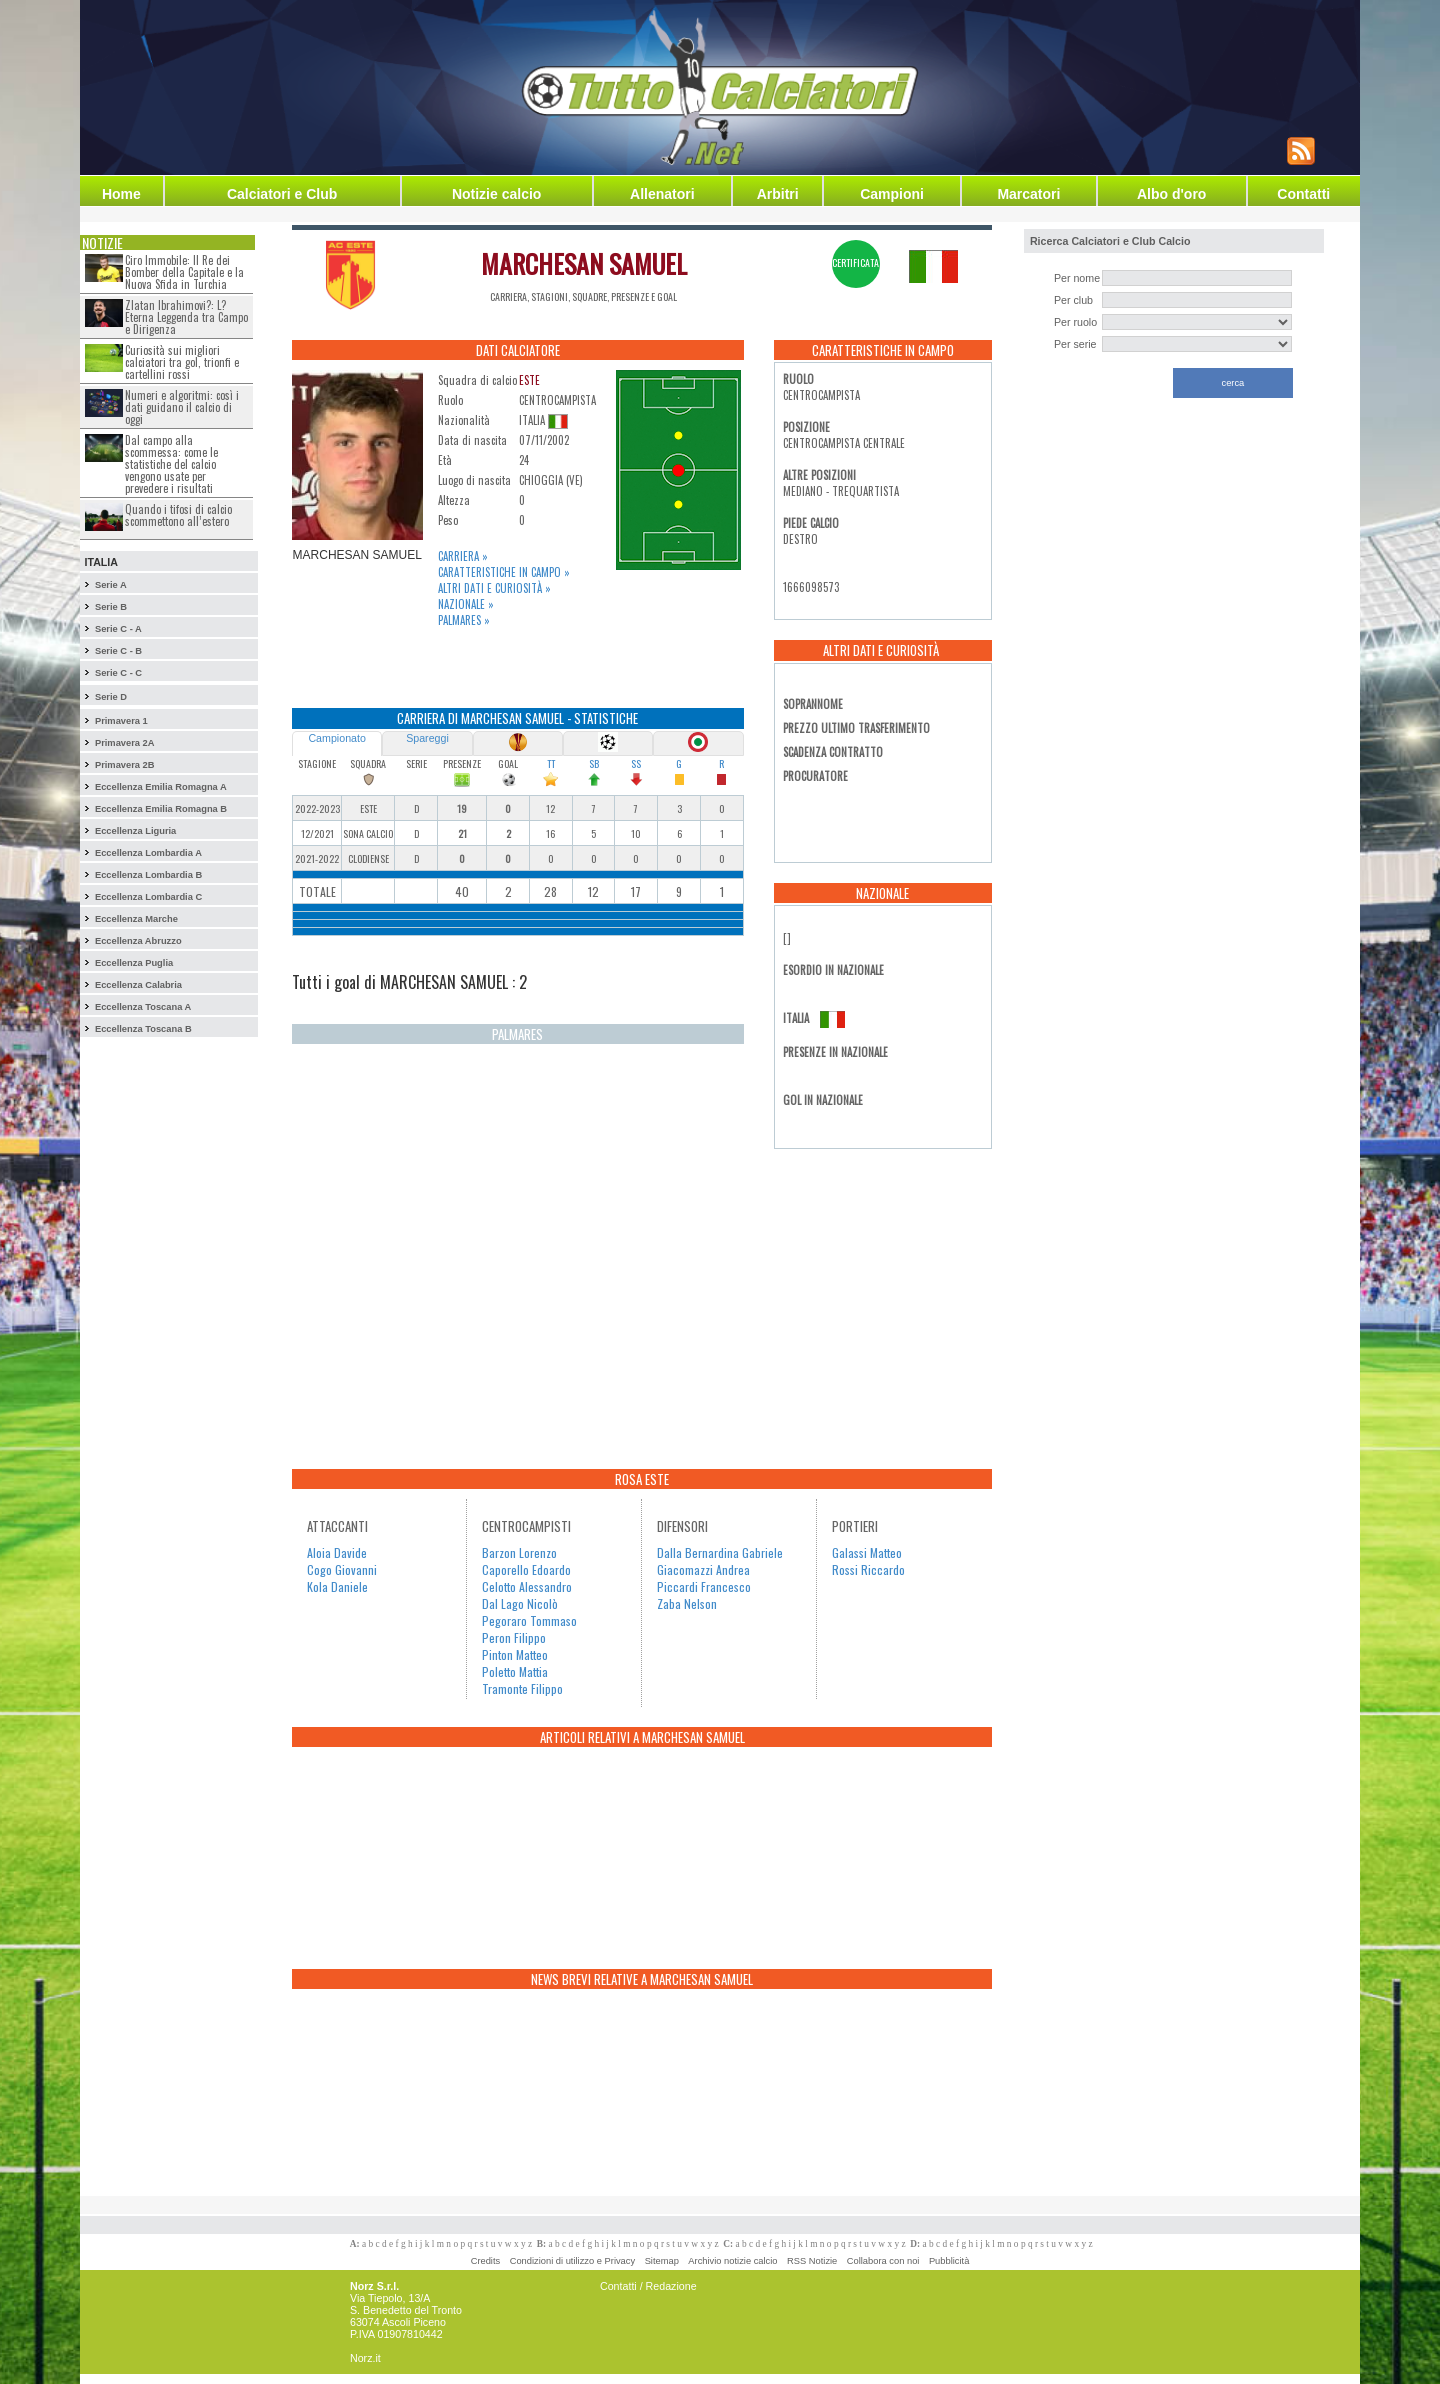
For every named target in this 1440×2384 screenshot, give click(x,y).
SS (636, 763)
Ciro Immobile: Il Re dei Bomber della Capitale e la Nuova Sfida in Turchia (184, 272)
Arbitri (778, 194)
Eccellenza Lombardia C (148, 897)
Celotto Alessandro (527, 1586)
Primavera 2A (125, 743)
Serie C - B (118, 651)
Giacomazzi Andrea (703, 1569)
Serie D (111, 697)
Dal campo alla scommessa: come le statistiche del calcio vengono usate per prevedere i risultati (171, 464)
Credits (486, 2261)
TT (551, 763)
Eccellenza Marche (136, 919)
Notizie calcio (496, 194)
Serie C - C (118, 673)
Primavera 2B (125, 765)
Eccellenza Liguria (135, 831)
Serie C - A (118, 629)
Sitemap (662, 2261)
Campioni (892, 194)
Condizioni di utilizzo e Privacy (572, 2261)
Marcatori (1028, 194)
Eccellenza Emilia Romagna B (161, 809)
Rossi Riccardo (868, 1569)
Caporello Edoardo (526, 1569)
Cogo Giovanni (342, 1569)
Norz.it (365, 2358)
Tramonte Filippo (522, 1688)
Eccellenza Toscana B (143, 1029)
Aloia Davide (337, 1552)
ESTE (529, 380)
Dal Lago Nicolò (520, 1603)
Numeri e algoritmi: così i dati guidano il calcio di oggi (182, 407)
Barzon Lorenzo (519, 1552)
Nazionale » (466, 604)
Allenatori (662, 194)
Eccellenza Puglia (134, 963)
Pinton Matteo (515, 1654)
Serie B (111, 607)
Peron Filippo (514, 1637)
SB (594, 763)
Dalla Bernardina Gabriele (720, 1552)
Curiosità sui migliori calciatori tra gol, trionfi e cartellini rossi (182, 362)
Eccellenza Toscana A (143, 1007)
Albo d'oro (1171, 194)
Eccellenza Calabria (138, 985)
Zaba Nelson (687, 1603)
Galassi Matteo (867, 1552)
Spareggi (427, 738)
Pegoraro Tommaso (529, 1620)
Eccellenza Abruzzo (138, 941)
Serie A (111, 585)
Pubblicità (949, 2261)
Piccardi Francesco (704, 1586)
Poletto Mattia (515, 1671)
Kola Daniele (337, 1586)
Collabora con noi (883, 2261)
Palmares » (464, 620)
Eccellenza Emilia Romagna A (161, 787)
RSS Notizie (812, 2261)
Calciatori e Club (282, 194)
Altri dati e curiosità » (494, 588)
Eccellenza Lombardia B (148, 875)
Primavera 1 (121, 721)
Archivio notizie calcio (732, 2261)
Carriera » (463, 556)
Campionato (336, 738)
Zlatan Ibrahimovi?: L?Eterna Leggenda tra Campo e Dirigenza (186, 317)
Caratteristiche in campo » (504, 572)
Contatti (1303, 194)
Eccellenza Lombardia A (148, 853)
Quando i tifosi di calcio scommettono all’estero (178, 515)
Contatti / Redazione (648, 2286)
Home (121, 194)
